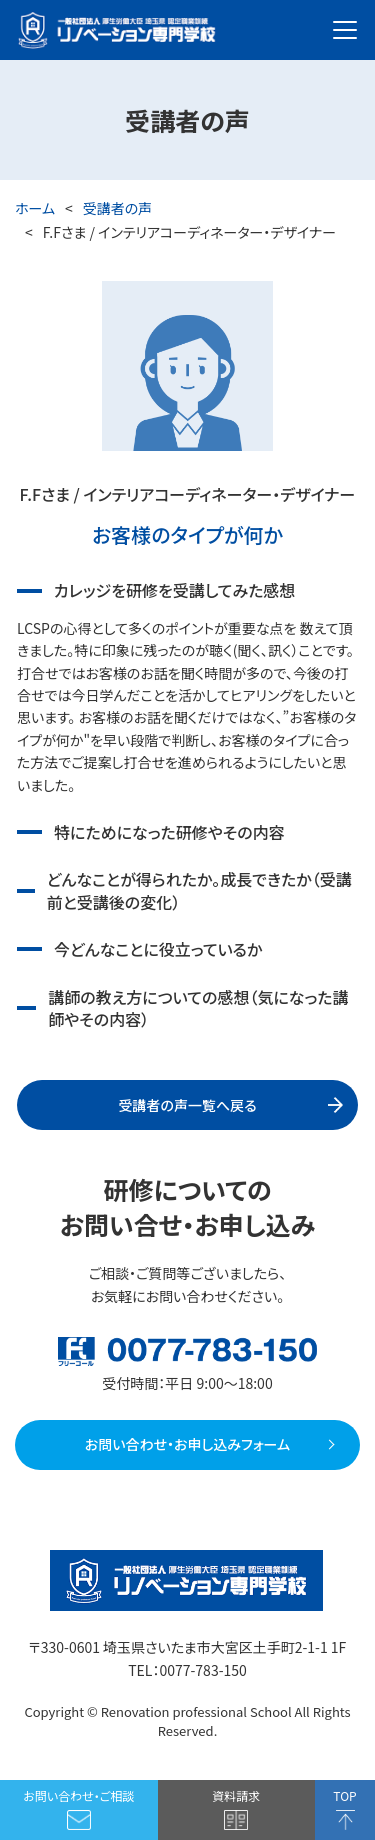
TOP (344, 1795)
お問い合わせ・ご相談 (78, 1795)
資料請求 (236, 1795)
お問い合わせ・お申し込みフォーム (187, 1444)
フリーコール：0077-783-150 (187, 1351)
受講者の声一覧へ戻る (187, 1105)
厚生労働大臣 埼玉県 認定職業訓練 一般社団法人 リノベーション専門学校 (117, 30)
